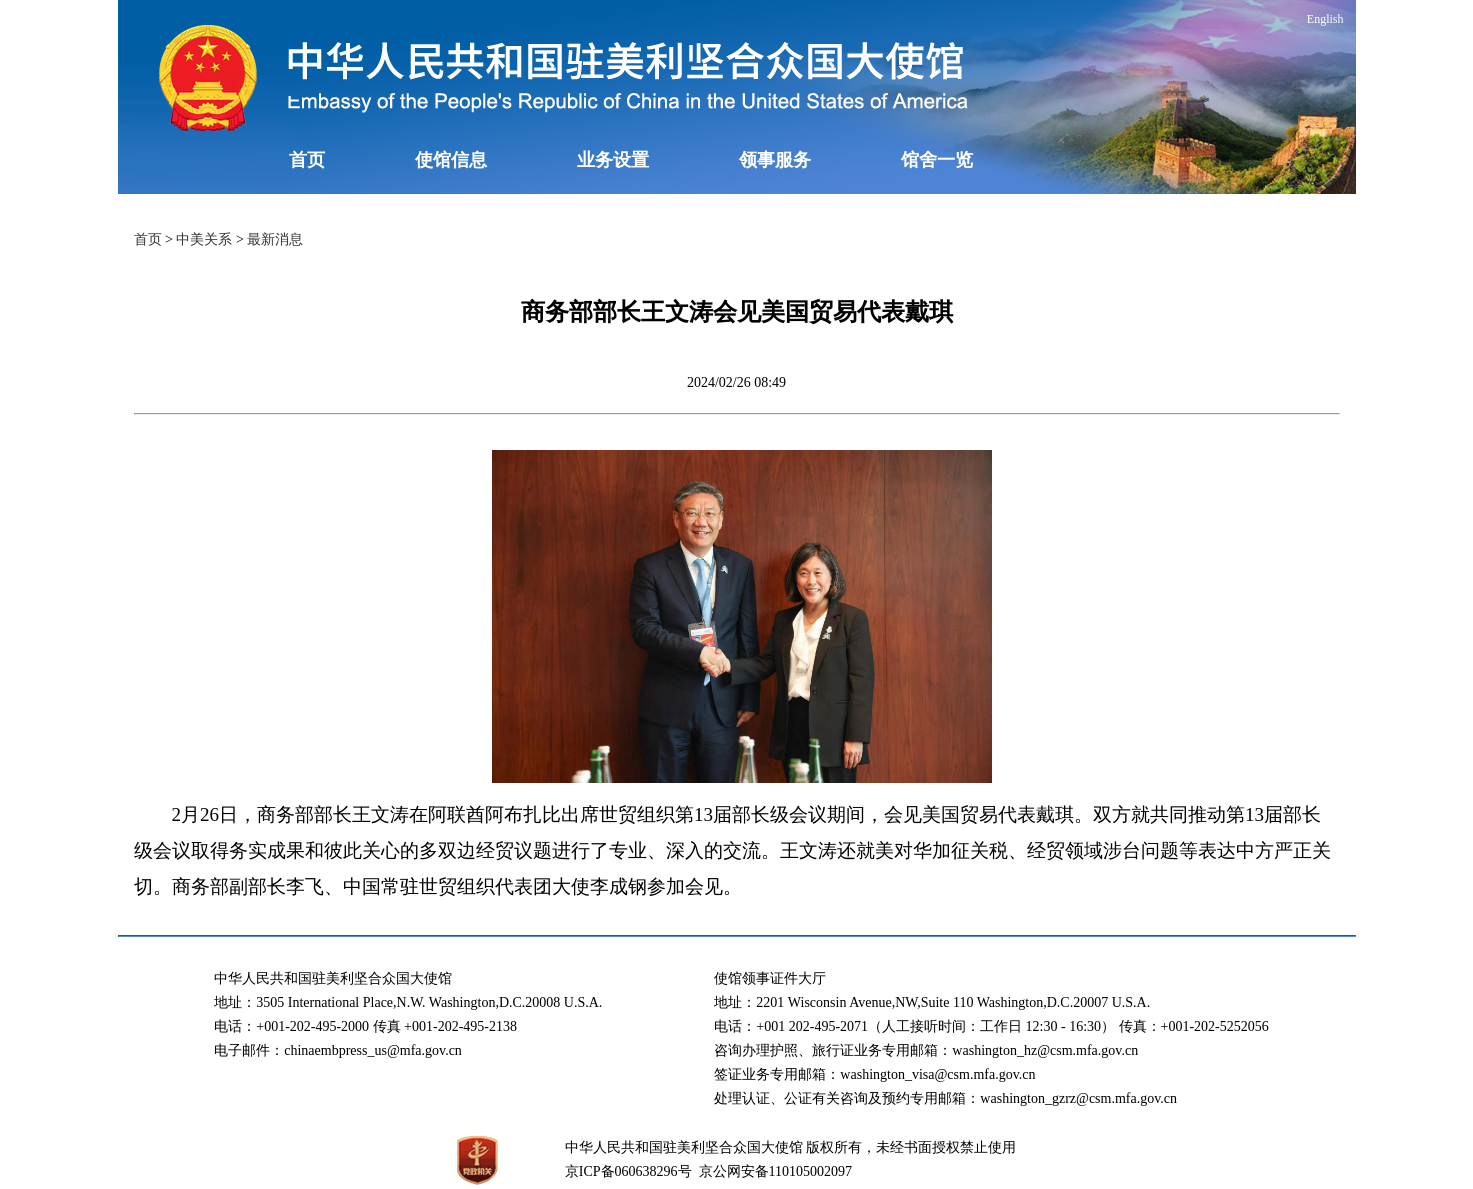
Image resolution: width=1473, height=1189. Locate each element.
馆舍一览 (937, 160)
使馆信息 (451, 160)
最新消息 (275, 239)
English (1325, 19)
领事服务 (775, 160)
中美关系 (204, 239)
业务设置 (613, 160)
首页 (307, 160)
